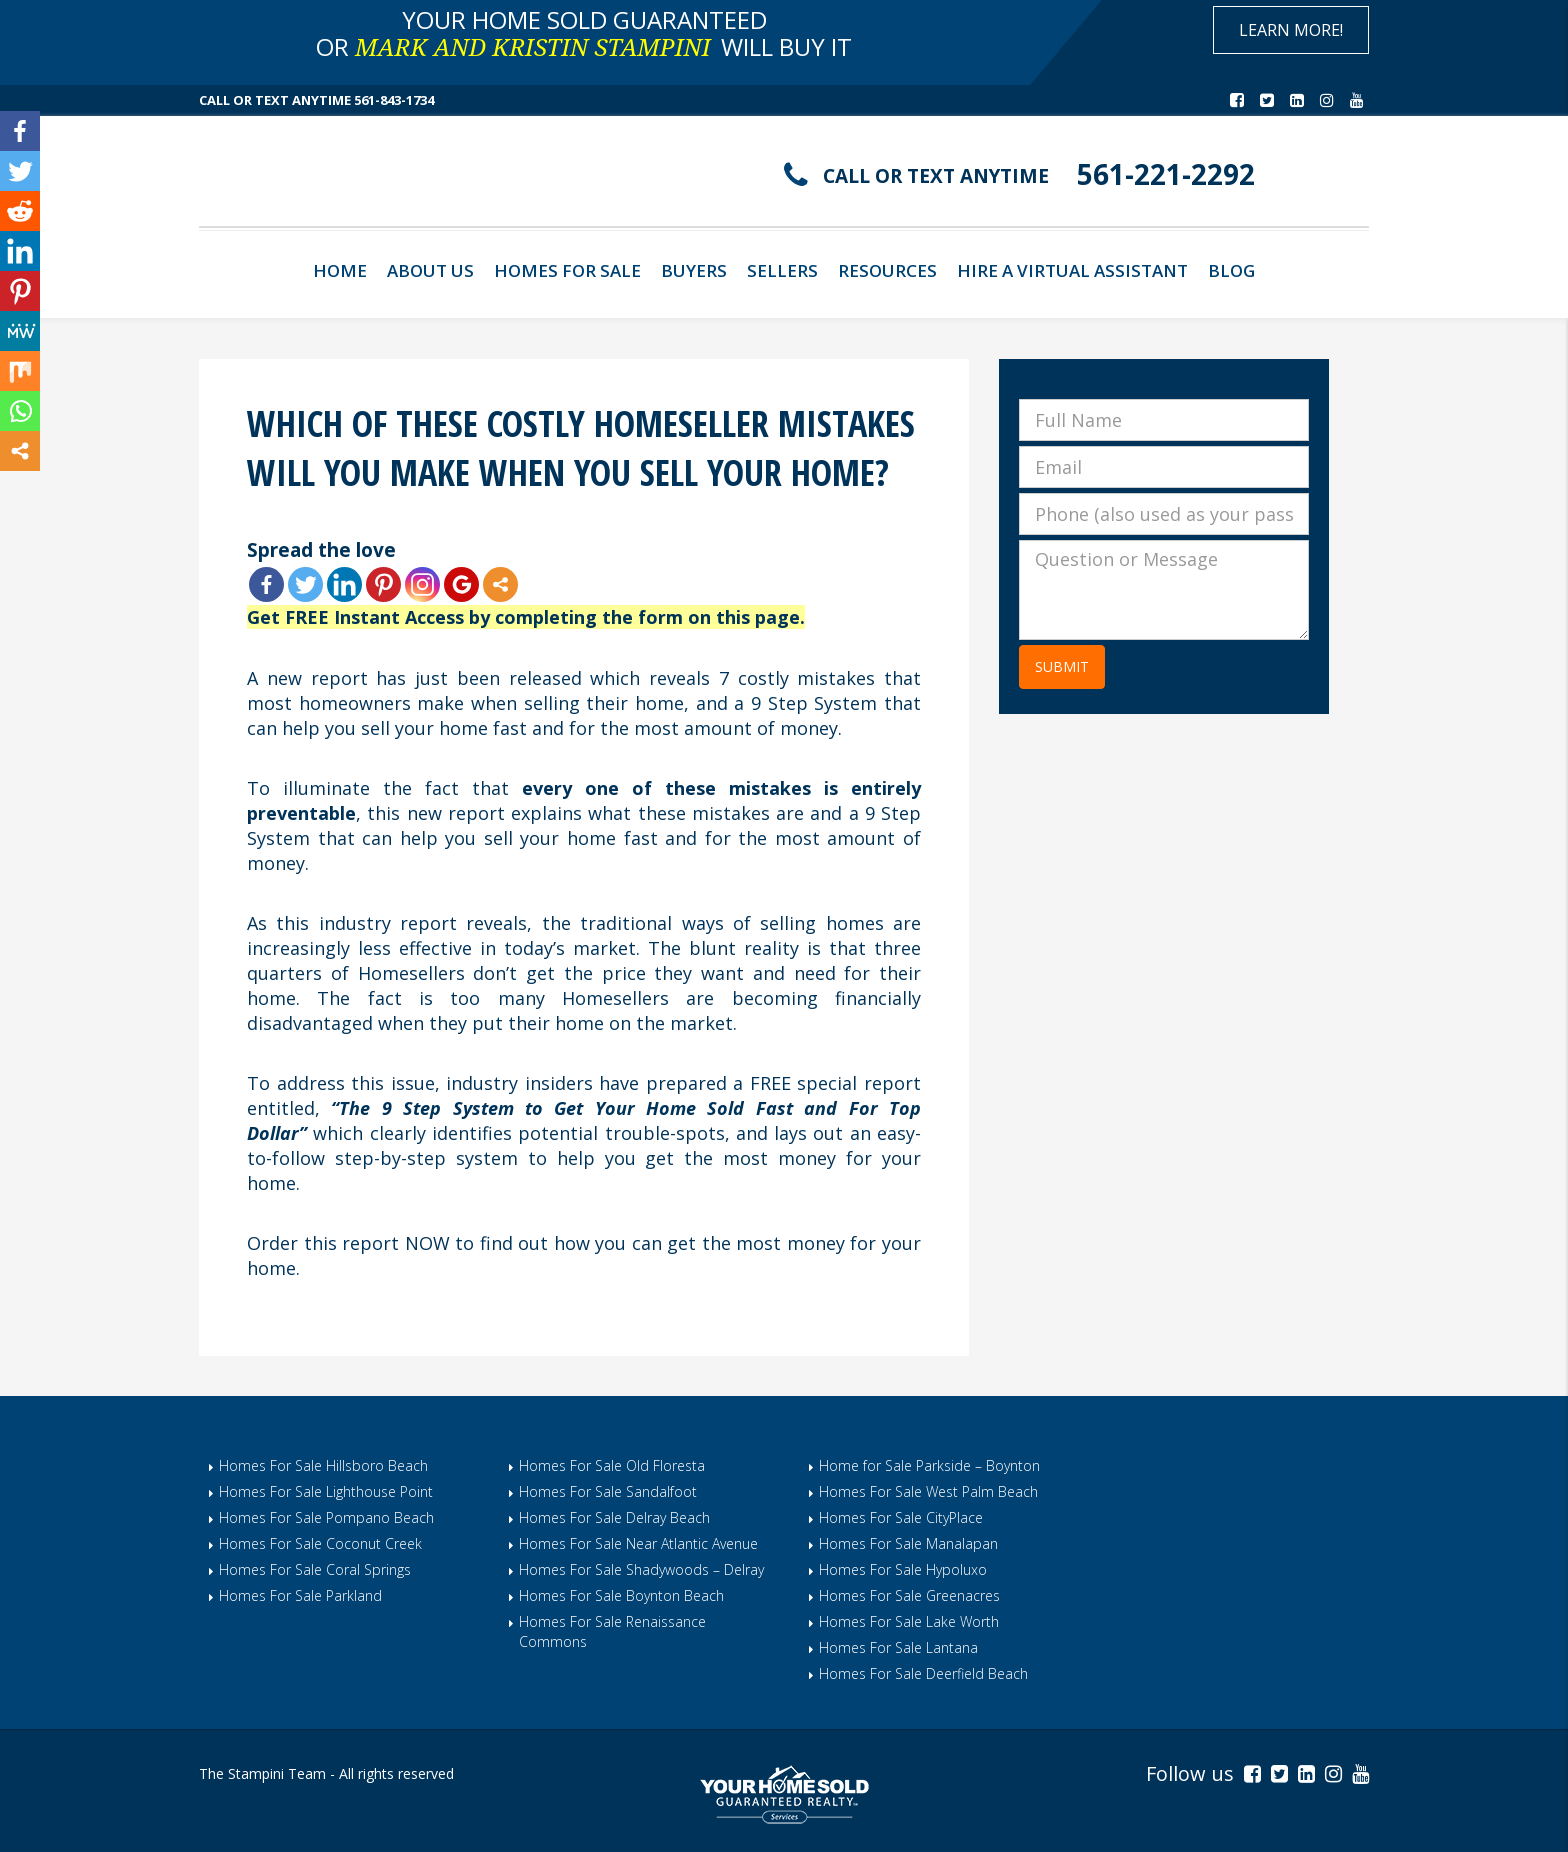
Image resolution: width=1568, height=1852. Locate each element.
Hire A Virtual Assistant (1072, 270)
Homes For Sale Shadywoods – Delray (641, 1569)
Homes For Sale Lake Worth (909, 1621)
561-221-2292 (1166, 174)
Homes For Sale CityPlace (901, 1517)
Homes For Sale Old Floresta (612, 1465)
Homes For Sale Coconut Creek (320, 1543)
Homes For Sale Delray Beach (614, 1517)
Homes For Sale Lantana (898, 1647)
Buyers (694, 270)
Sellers (782, 270)
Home (340, 270)
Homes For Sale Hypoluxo (903, 1569)
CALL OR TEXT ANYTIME (936, 176)
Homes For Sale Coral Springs (315, 1569)
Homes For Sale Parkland (300, 1595)
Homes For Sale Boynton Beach (621, 1595)
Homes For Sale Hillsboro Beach (323, 1465)
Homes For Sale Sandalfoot (608, 1491)
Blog (1231, 270)
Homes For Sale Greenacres (909, 1595)
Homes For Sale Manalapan (908, 1543)
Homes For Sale (567, 270)
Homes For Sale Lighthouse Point (326, 1491)
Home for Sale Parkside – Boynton (929, 1465)
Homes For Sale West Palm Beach (928, 1491)
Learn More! (1291, 30)
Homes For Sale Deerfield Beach (923, 1673)
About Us (430, 270)
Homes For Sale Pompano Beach (326, 1517)
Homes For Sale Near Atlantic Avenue (638, 1543)
